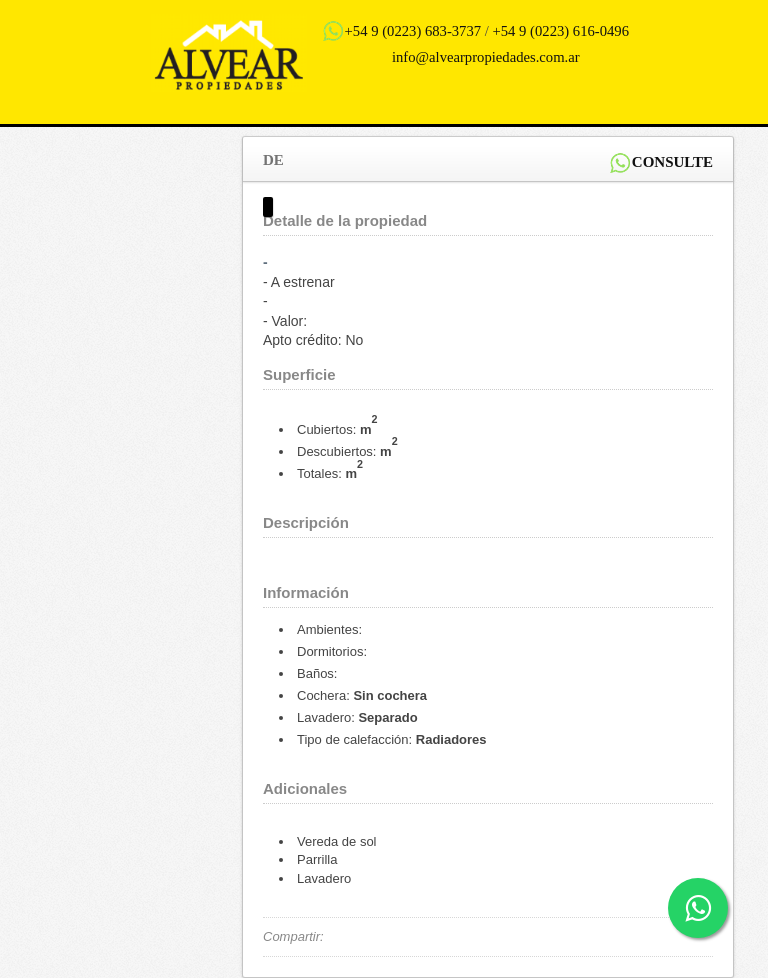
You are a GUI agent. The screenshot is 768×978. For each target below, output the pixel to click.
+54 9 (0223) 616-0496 (561, 31)
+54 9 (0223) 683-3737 (413, 31)
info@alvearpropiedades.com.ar (486, 57)
